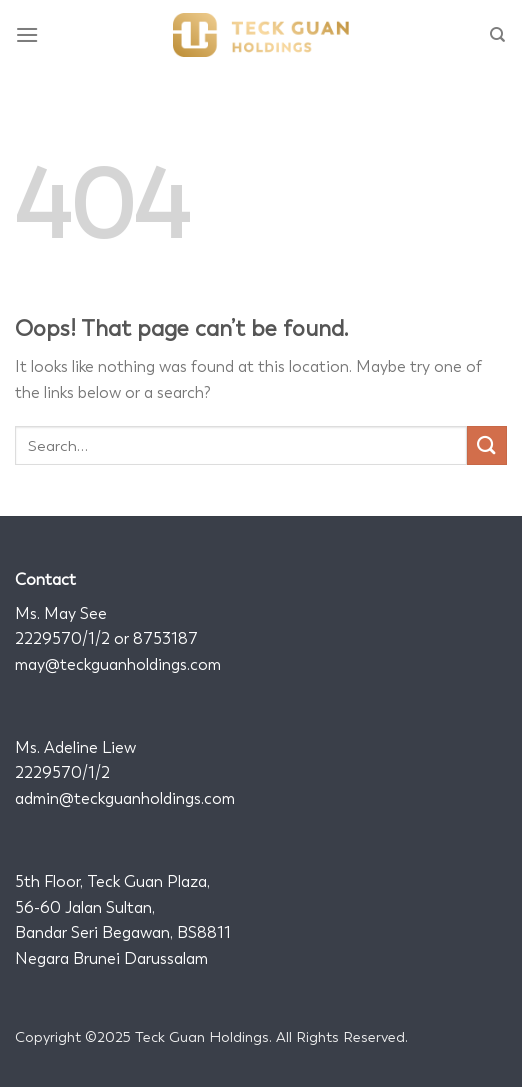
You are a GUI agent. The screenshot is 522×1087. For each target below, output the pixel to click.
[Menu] (28, 34)
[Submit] (487, 445)
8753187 (165, 638)
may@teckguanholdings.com (118, 664)
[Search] (498, 35)
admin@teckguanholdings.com (125, 798)
